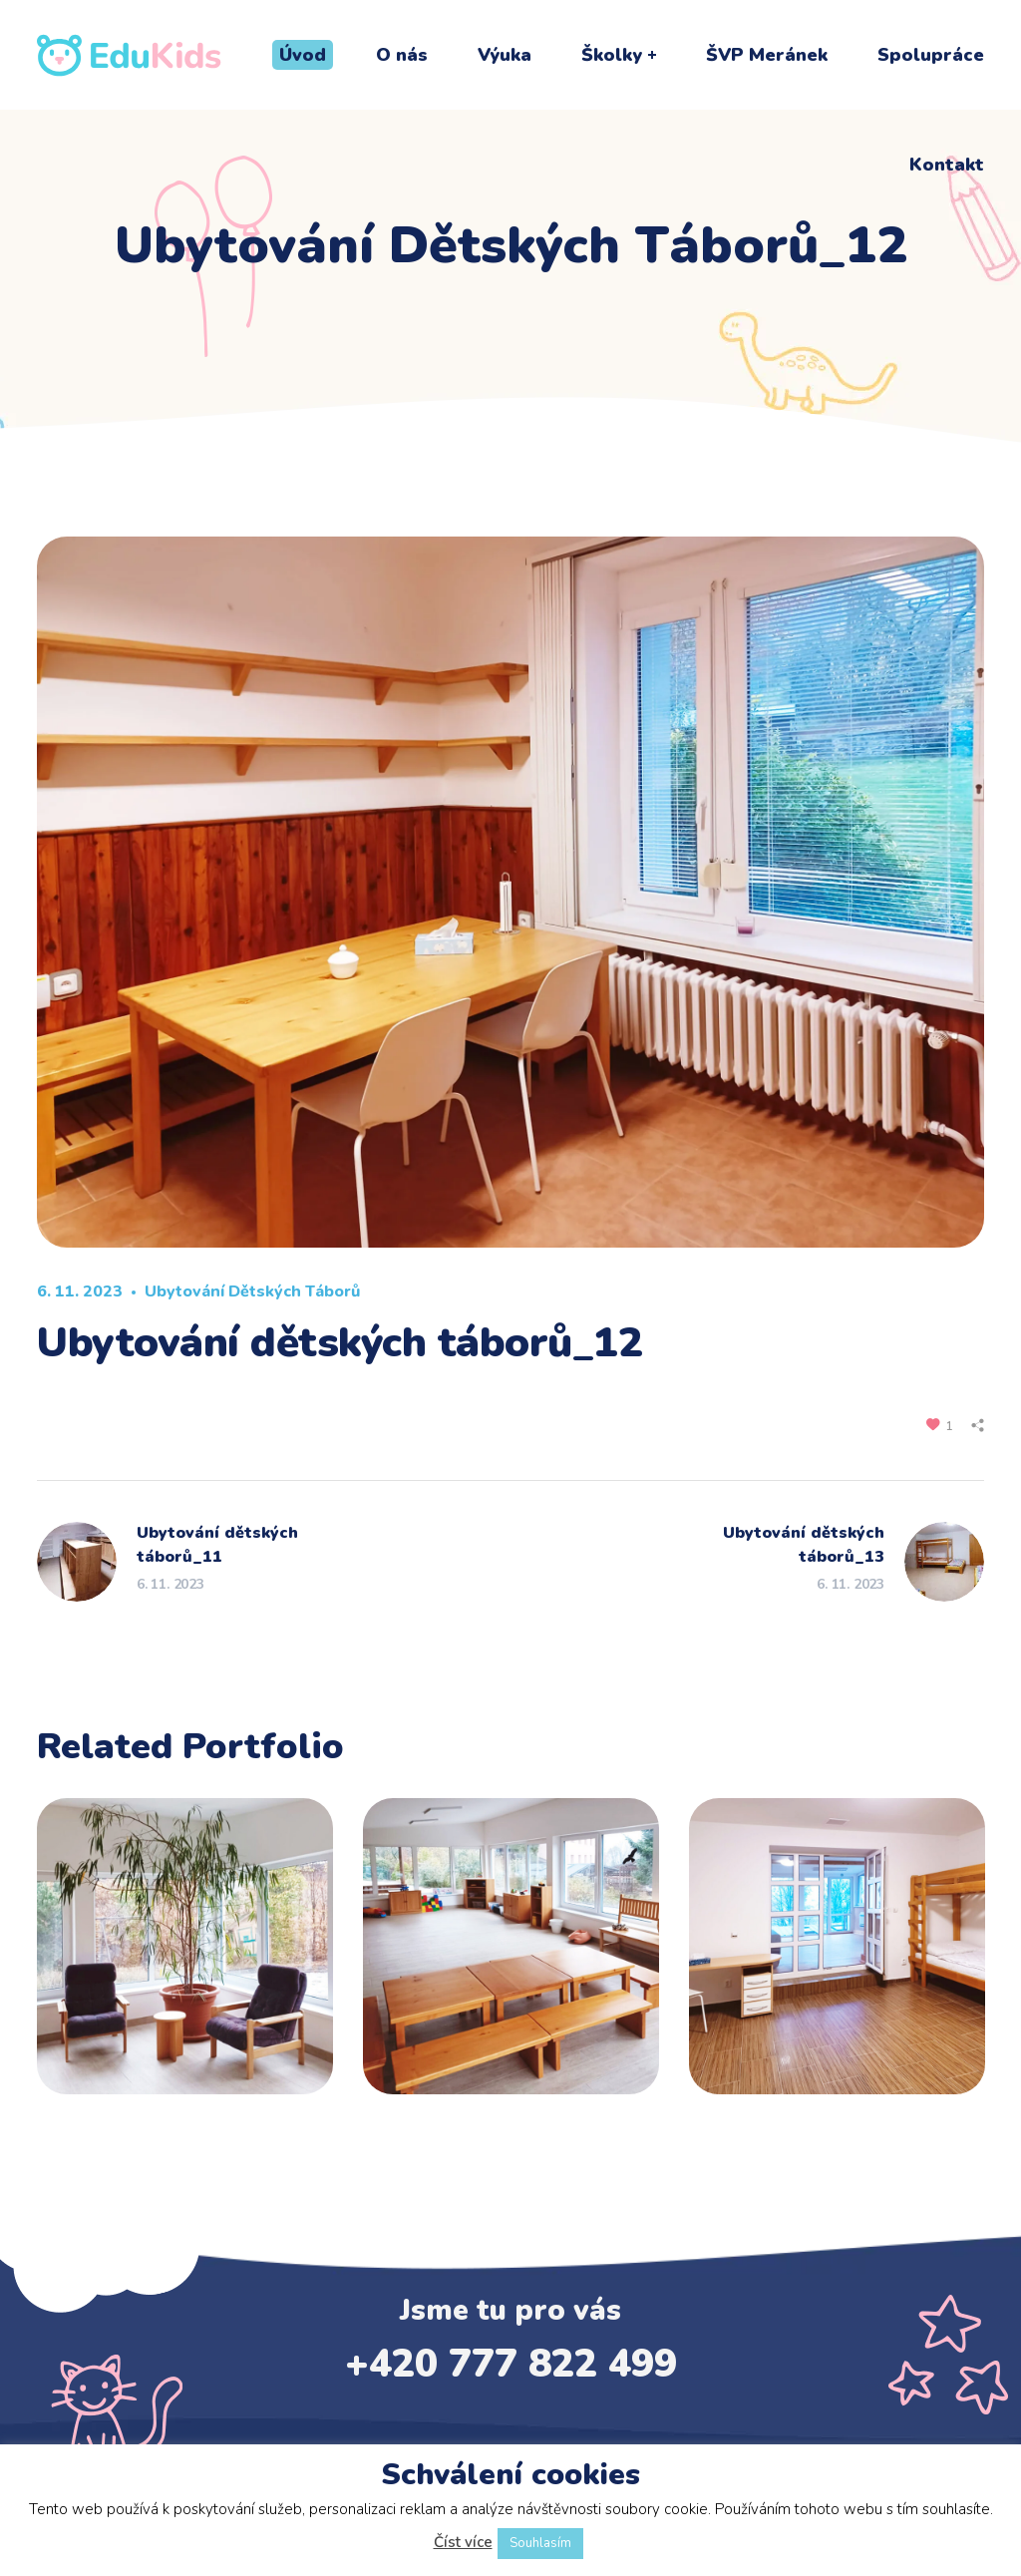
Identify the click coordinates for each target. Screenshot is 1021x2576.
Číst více (463, 2542)
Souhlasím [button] (540, 2543)
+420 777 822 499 (511, 2364)
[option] (185, 1961)
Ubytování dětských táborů (252, 1291)
